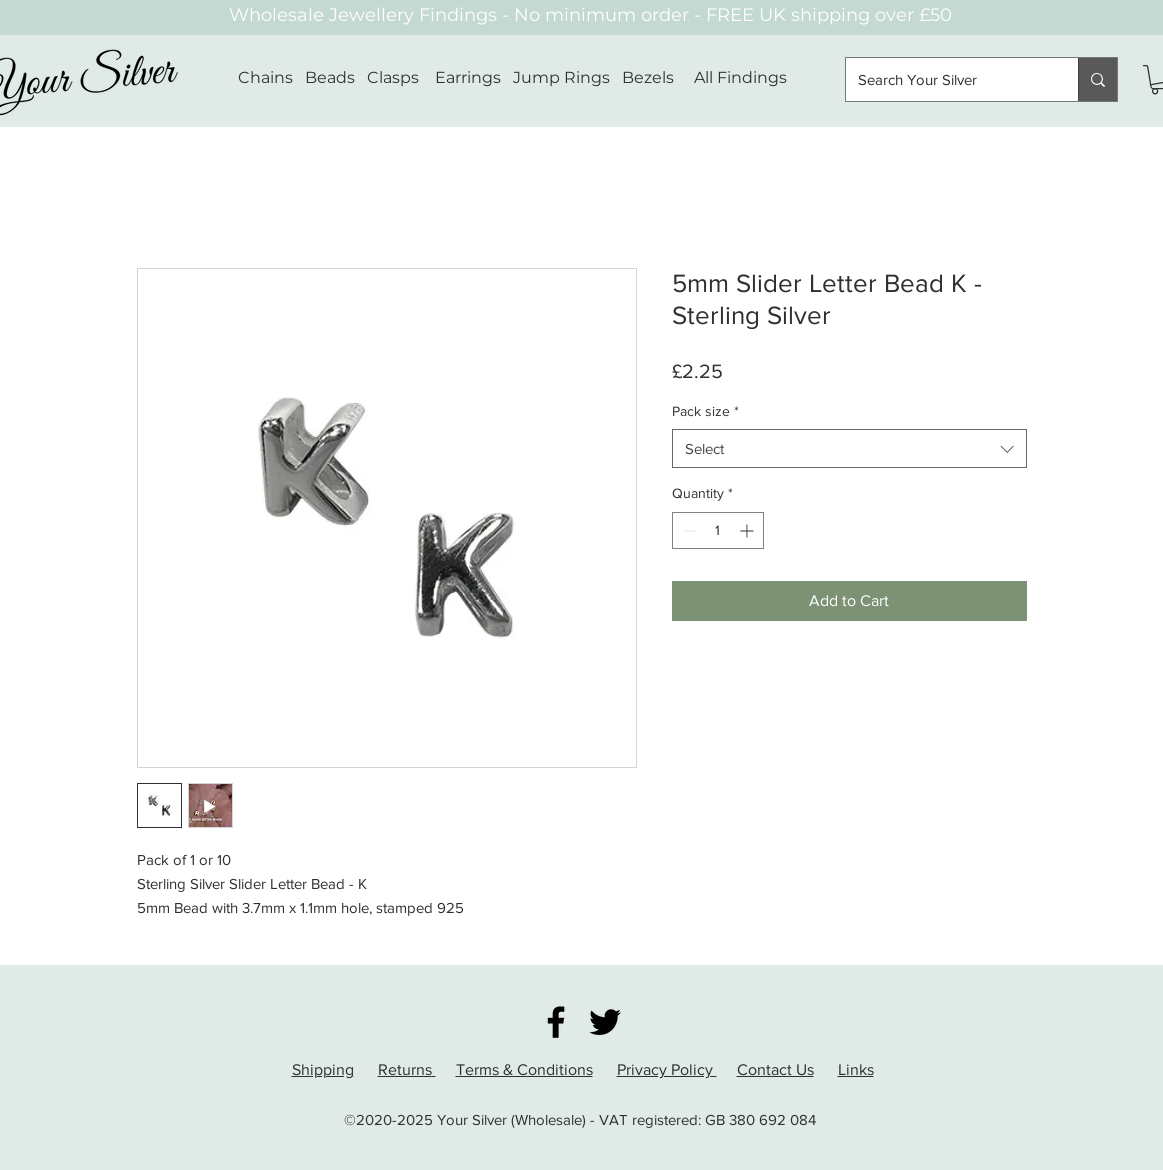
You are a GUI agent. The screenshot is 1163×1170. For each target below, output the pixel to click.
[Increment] (748, 530)
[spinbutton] (718, 530)
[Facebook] (556, 1022)
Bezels (658, 77)
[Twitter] (605, 1022)
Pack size (705, 411)
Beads (330, 77)
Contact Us (775, 1069)
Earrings (468, 77)
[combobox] (849, 448)
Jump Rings (561, 77)
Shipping (323, 1069)
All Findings (740, 77)
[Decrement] (687, 530)
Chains (265, 77)
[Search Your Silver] (947, 79)
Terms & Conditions (524, 1069)
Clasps (393, 77)
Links (856, 1069)
